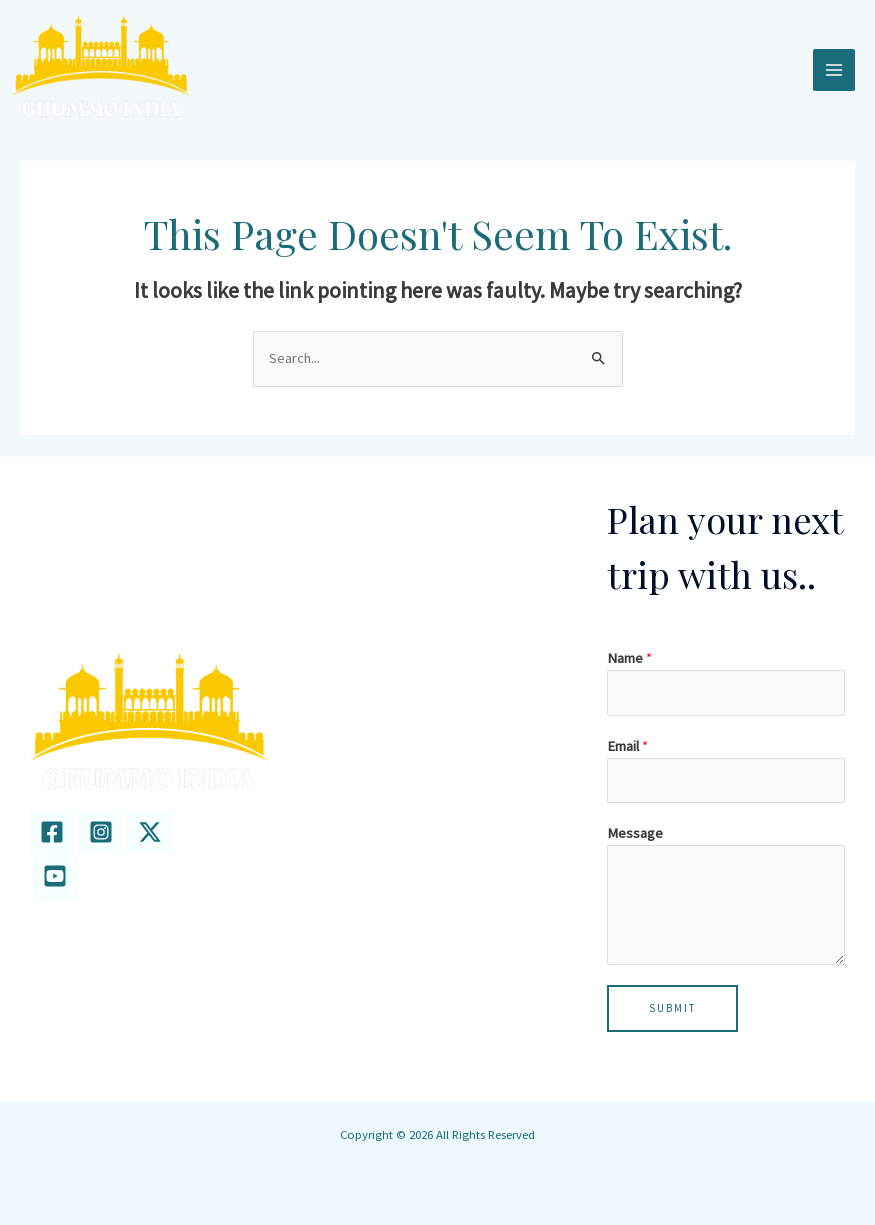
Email (627, 747)
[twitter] (150, 833)
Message (635, 834)
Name (629, 659)
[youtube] (55, 877)
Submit (672, 1009)
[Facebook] (52, 833)
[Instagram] (101, 833)
